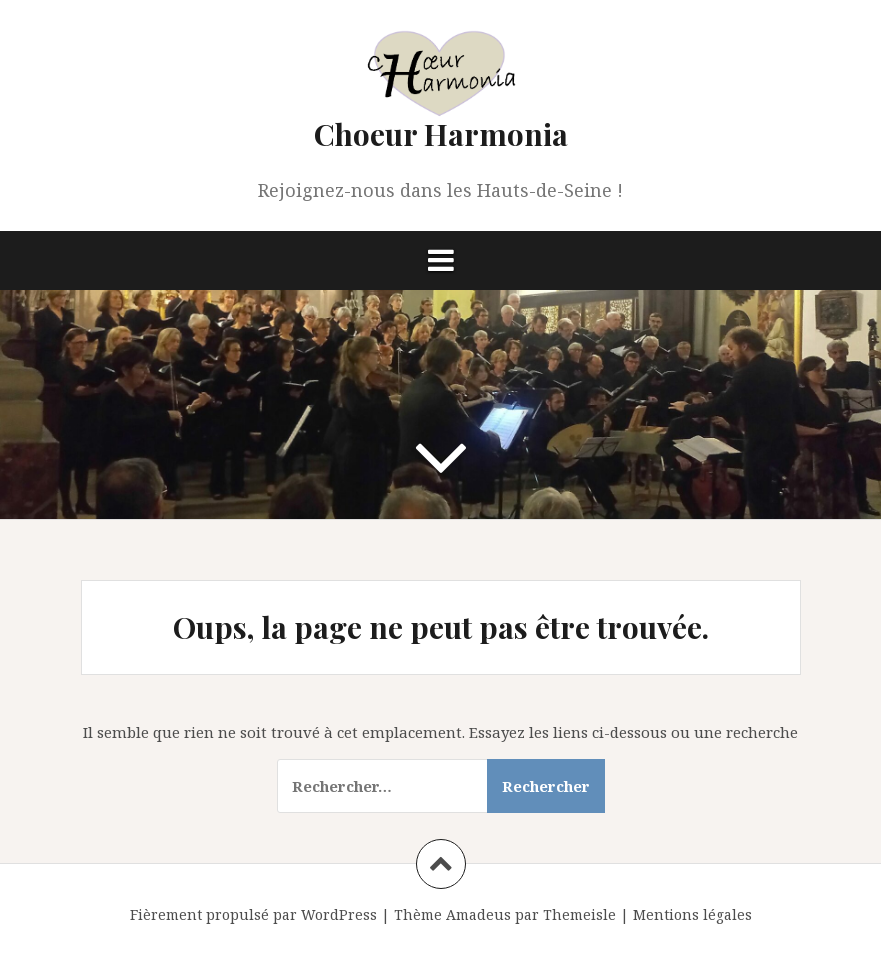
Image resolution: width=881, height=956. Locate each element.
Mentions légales (692, 914)
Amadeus (478, 914)
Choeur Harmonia (441, 134)
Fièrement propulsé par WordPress (253, 914)
